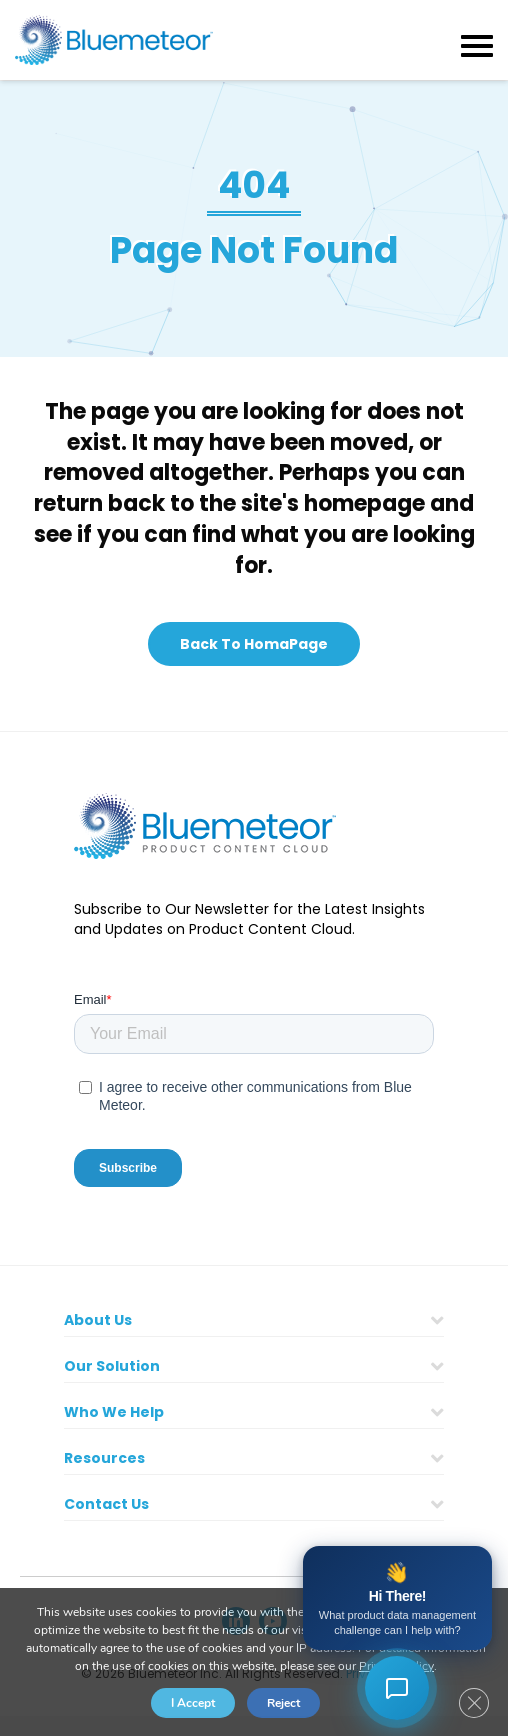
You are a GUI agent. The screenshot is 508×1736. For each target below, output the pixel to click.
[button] (254, 644)
